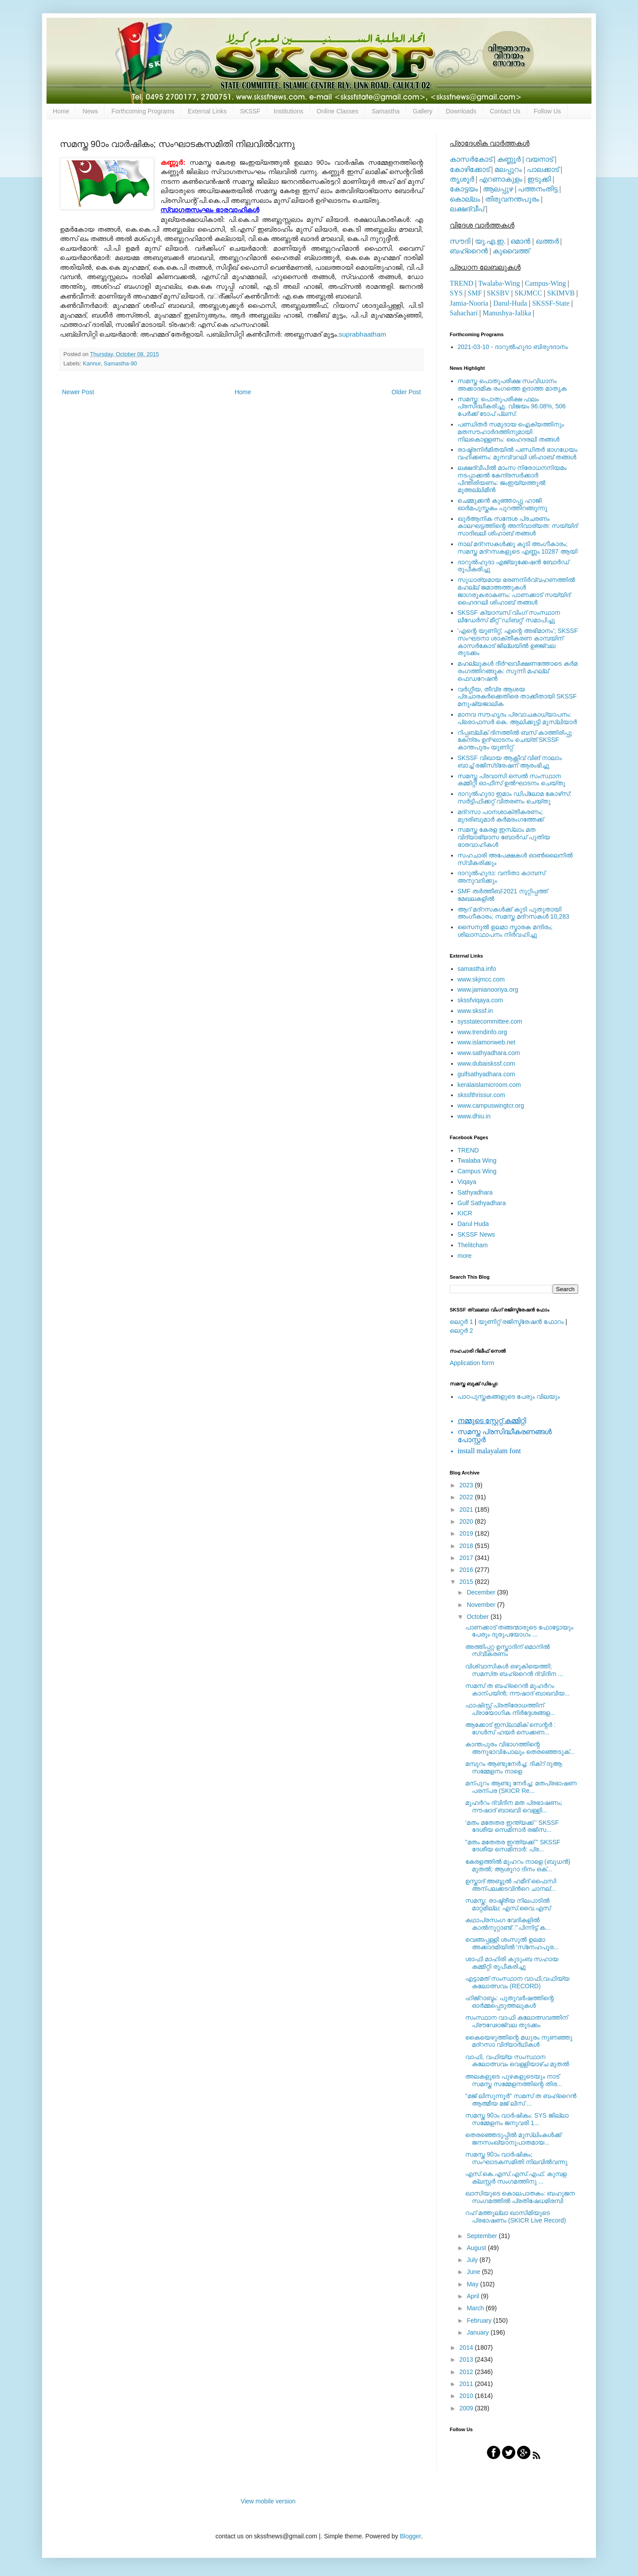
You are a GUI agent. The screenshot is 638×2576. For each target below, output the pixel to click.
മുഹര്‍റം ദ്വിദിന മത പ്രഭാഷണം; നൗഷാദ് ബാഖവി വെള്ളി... (513, 1806)
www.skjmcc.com (481, 979)
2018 (467, 1545)
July (473, 2259)
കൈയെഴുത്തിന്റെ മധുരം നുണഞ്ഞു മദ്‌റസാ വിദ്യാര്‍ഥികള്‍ (518, 2041)
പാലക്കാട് (543, 169)
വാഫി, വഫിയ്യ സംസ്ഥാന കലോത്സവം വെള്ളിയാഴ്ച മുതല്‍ (517, 2060)
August (477, 2247)
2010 (467, 2395)
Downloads (461, 111)
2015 (467, 1581)
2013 (467, 2359)
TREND (461, 283)
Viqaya (467, 1181)
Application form (472, 1362)
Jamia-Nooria (469, 303)
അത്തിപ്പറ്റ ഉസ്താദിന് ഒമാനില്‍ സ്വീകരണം (507, 1650)
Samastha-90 (120, 364)
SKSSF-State (550, 303)
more (465, 1255)
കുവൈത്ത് (511, 251)
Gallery (422, 111)
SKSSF (250, 111)
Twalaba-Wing (499, 283)
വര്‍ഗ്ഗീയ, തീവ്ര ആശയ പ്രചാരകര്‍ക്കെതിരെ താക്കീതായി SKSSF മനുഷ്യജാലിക (517, 697)
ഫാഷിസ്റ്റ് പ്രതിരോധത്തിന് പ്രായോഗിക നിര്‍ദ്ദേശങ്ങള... (510, 1709)
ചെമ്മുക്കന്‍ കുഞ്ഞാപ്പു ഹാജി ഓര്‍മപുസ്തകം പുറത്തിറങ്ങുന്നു (503, 504)
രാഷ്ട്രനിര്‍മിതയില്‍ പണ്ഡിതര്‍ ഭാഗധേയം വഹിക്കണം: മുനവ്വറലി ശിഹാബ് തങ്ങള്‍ (518, 453)
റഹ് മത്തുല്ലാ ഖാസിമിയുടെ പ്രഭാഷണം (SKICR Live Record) (515, 2216)
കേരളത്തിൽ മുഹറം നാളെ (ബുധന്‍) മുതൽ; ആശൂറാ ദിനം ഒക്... (517, 1865)
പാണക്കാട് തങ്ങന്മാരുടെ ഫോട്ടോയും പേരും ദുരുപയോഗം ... (519, 1631)
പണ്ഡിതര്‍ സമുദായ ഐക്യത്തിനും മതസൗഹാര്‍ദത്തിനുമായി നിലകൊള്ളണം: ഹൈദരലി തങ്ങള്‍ (511, 432)
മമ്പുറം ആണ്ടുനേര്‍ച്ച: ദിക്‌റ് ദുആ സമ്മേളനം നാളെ (513, 1767)
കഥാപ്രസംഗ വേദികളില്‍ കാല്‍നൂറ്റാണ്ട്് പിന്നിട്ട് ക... (507, 1923)
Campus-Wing (545, 283)
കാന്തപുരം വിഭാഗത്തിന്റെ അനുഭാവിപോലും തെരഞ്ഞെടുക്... (520, 1748)
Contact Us (505, 111)
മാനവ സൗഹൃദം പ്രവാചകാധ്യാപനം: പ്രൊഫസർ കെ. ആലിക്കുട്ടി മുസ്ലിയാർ (517, 718)
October (478, 1616)
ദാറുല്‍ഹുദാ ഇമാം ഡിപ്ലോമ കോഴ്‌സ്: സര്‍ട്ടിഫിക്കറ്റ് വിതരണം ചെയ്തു (515, 797)
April (474, 2296)
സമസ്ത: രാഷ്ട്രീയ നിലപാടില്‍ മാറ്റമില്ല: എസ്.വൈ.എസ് (508, 1904)
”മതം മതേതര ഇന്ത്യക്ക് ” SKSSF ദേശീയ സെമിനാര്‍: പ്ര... (512, 1846)
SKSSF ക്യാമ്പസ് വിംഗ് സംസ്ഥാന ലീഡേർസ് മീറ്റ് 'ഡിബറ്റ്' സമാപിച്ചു (509, 616)
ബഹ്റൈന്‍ (469, 251)
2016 (467, 1569)
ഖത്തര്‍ (547, 241)
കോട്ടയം (464, 189)
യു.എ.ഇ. (490, 241)
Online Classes (337, 111)
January (478, 2332)
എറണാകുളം (500, 179)
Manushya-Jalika (506, 313)
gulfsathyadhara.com (486, 1074)
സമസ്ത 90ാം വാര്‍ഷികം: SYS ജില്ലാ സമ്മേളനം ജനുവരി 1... (516, 2119)
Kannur (92, 364)
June (474, 2271)
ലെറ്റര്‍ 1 (461, 1321)
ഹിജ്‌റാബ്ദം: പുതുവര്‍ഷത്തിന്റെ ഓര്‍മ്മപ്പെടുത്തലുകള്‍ (509, 2001)
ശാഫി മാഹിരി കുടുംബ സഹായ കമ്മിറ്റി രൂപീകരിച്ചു (511, 1962)
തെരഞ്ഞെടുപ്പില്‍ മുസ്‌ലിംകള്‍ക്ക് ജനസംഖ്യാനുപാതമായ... (513, 2138)
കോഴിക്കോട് (470, 169)
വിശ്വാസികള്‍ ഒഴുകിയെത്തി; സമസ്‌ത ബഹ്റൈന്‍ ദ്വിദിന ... (514, 1670)
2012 (467, 2371)
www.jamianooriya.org (488, 989)
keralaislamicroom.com (489, 1084)
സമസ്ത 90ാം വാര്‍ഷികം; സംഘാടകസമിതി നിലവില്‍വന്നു (516, 2158)
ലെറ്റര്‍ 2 (461, 1330)
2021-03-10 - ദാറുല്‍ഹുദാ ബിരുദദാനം (513, 346)
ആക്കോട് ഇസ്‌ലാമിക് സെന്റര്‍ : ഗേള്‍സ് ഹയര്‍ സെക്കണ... (510, 1728)
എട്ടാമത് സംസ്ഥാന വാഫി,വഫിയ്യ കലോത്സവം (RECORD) (517, 1982)
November (482, 1604)
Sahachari (464, 313)
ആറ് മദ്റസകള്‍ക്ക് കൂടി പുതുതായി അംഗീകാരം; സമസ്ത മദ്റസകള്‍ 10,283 (513, 913)
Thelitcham (473, 1245)
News (90, 111)
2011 (467, 2383)
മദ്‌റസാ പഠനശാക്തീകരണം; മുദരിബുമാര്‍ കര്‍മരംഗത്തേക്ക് (501, 815)
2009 (467, 2408)
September (482, 2235)
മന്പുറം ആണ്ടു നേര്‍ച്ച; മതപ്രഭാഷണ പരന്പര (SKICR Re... (521, 1787)
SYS (456, 293)
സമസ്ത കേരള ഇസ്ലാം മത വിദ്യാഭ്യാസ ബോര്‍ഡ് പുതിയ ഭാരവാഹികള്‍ (504, 837)
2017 (467, 1557)
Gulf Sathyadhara (482, 1203)
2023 (467, 1485)
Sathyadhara (475, 1192)
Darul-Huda (510, 303)
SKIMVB (561, 293)
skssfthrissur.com (481, 1094)
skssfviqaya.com (480, 1000)
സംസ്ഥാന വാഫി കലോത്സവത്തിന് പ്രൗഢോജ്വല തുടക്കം (516, 2021)
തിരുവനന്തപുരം (512, 199)
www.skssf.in (475, 1010)
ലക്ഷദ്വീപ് (467, 209)
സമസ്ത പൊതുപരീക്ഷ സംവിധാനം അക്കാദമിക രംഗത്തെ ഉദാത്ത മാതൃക (512, 384)
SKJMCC (528, 293)
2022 (467, 1497)
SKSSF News (476, 1234)
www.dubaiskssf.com (486, 1063)
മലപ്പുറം (508, 169)
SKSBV (498, 293)
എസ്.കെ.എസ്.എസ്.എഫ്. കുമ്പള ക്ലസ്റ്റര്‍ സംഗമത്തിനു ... (516, 2177)
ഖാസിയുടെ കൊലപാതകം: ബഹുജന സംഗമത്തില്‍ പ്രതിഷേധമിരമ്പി (520, 2197)
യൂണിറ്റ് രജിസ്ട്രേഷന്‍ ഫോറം (521, 1321)
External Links (207, 111)
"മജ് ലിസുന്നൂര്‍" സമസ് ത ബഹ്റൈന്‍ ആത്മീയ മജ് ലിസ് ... (520, 2099)
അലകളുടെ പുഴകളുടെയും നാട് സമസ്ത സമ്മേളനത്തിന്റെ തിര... (513, 2080)
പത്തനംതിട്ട (537, 189)
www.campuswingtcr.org (491, 1105)
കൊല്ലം (465, 199)
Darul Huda (473, 1223)
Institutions (288, 111)
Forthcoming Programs (142, 111)
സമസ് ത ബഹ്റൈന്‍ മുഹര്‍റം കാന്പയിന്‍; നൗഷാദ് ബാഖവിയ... (517, 1689)
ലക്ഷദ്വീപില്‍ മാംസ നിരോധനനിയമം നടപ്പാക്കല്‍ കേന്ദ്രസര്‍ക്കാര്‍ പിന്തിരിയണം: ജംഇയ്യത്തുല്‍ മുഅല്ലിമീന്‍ (512, 478)
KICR (465, 1213)
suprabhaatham (362, 334)
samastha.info (477, 968)
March (476, 2308)
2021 (467, 1509)
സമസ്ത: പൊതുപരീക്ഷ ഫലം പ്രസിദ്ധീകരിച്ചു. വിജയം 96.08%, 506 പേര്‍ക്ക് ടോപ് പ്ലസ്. (512, 407)
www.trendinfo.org (482, 1032)
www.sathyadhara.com (489, 1052)
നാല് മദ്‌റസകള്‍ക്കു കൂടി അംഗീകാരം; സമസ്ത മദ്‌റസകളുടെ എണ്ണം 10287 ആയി (518, 547)
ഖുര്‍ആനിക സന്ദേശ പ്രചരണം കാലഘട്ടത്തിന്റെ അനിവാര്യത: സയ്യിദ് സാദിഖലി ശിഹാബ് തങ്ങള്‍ (518, 526)
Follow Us (547, 111)
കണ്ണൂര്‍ (509, 159)
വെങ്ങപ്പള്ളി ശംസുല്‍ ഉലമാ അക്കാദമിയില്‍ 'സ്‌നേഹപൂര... (512, 1943)
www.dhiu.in (474, 1116)
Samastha (386, 111)
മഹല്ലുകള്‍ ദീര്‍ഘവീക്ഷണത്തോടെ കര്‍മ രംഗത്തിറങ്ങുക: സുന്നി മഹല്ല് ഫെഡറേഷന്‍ (518, 671)
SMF (475, 293)
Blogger (410, 2536)
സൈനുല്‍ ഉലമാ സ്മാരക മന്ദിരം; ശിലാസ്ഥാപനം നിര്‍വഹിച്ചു (505, 930)
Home (61, 111)
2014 (467, 2347)
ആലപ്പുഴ (498, 189)
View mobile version (268, 2501)
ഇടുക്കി (539, 179)
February (480, 2320)
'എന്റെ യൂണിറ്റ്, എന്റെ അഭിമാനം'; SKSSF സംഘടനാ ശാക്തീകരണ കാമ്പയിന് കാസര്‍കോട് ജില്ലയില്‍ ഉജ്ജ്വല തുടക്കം (518, 641)
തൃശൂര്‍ (462, 179)
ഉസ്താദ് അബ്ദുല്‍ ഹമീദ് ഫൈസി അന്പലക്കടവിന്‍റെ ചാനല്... (510, 1885)
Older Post (406, 392)
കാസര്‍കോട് (471, 159)
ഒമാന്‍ (520, 241)
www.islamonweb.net (487, 1042)
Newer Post (78, 392)
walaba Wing (477, 1160)
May (473, 2284)
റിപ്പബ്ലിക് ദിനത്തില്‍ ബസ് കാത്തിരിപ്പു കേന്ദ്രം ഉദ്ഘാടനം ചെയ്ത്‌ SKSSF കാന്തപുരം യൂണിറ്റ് (515, 740)
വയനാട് (539, 159)
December (482, 1592)
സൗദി (460, 241)
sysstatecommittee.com (490, 1021)
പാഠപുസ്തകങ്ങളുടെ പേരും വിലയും (509, 1396)
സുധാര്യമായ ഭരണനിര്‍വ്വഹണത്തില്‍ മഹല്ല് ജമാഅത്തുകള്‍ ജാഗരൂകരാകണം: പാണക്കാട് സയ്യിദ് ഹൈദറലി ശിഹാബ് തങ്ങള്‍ (516, 590)
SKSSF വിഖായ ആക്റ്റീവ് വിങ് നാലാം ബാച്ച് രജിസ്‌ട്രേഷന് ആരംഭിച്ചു (510, 761)
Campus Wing (477, 1171)
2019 (467, 1533)
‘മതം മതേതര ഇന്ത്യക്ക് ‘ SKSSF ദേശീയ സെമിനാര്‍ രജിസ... (512, 1826)
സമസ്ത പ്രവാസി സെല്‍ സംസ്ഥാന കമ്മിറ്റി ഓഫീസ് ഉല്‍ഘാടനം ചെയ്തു (511, 779)
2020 (467, 1521)
